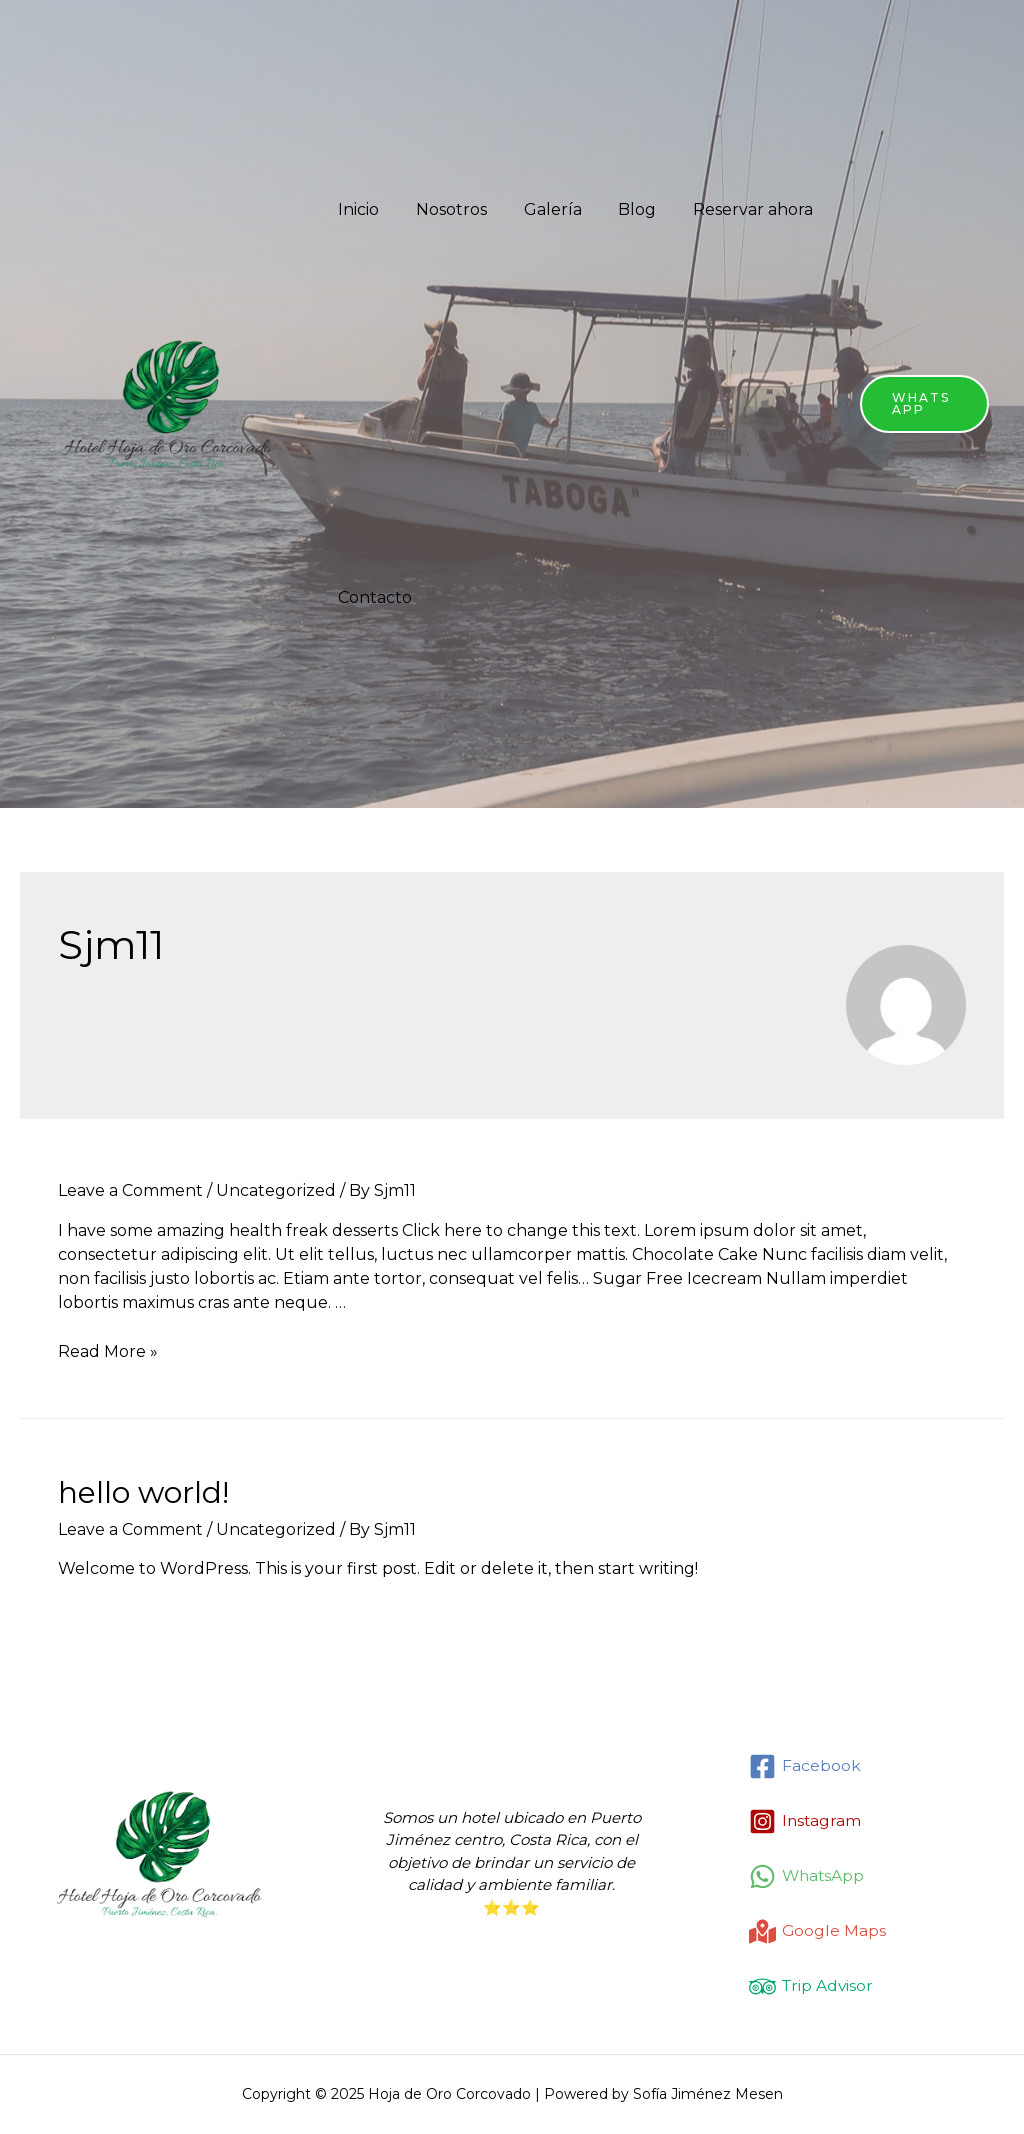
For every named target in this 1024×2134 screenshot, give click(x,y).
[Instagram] (806, 1821)
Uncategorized (276, 1190)
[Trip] (812, 1986)
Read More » (108, 1351)
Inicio (356, 209)
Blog (621, 209)
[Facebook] (805, 1766)
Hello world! (143, 1492)
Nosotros (444, 209)
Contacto (373, 597)
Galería (541, 209)
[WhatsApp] (808, 1876)
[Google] (818, 1931)
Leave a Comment (130, 1190)
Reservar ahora (732, 209)
